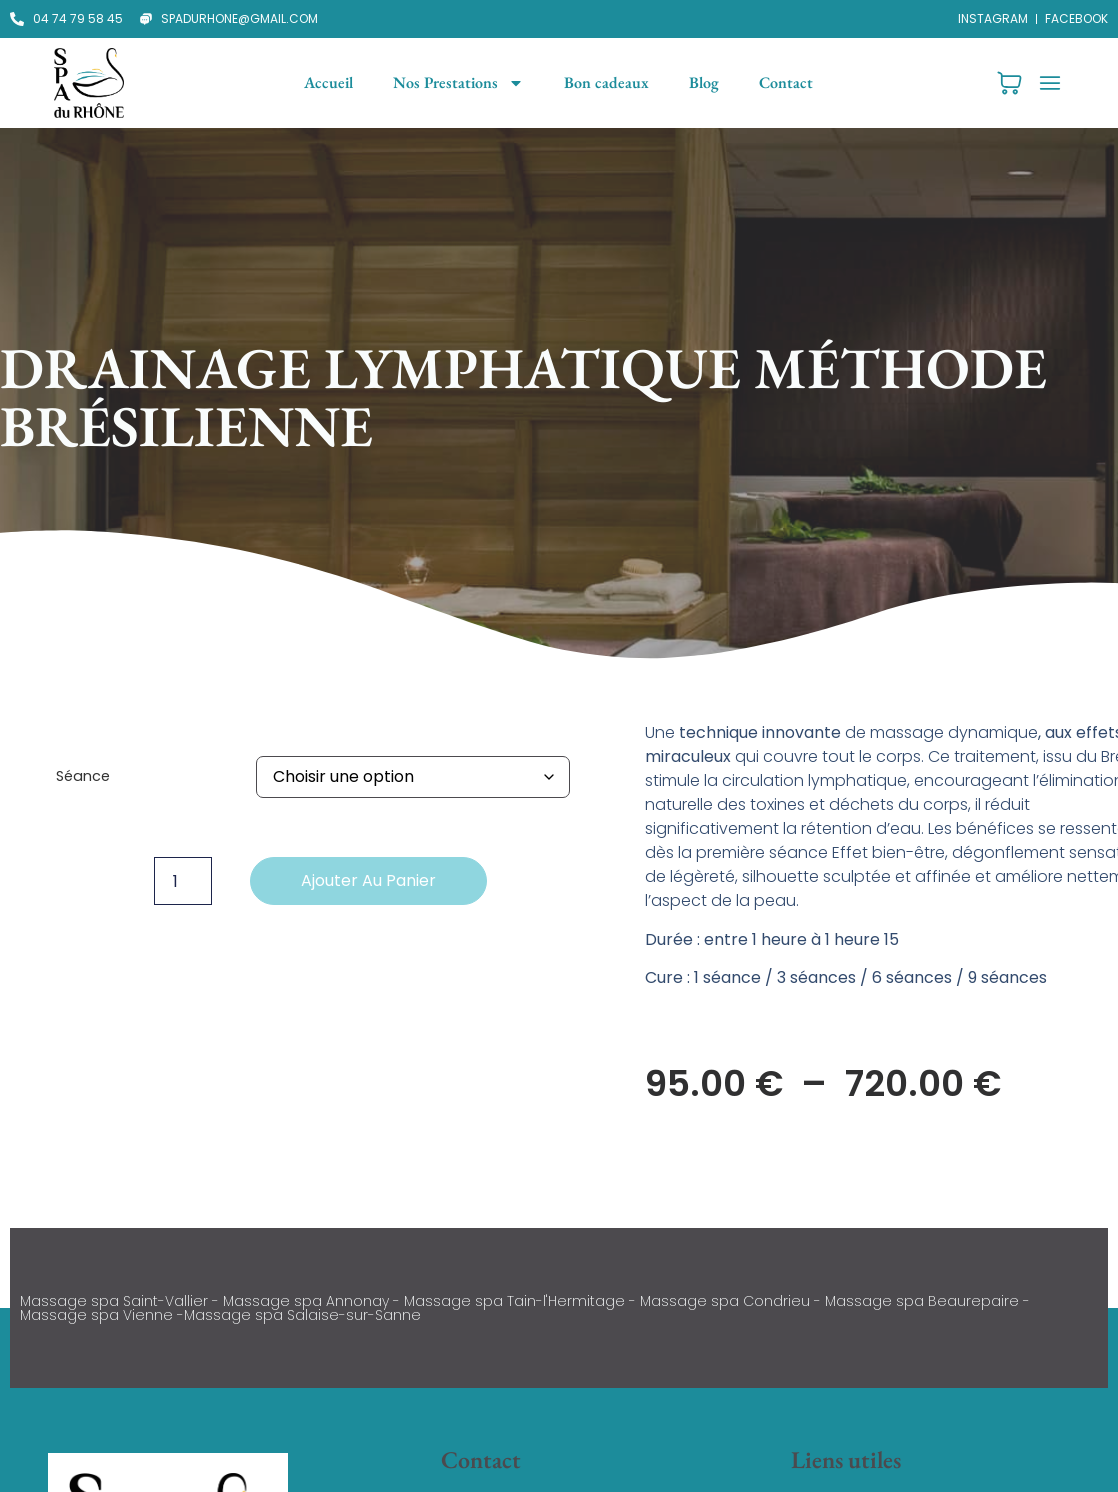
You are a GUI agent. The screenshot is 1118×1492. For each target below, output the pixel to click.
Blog (704, 82)
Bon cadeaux (606, 82)
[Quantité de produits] (183, 881)
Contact (786, 82)
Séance (83, 776)
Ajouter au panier (368, 880)
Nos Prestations (458, 83)
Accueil (328, 82)
